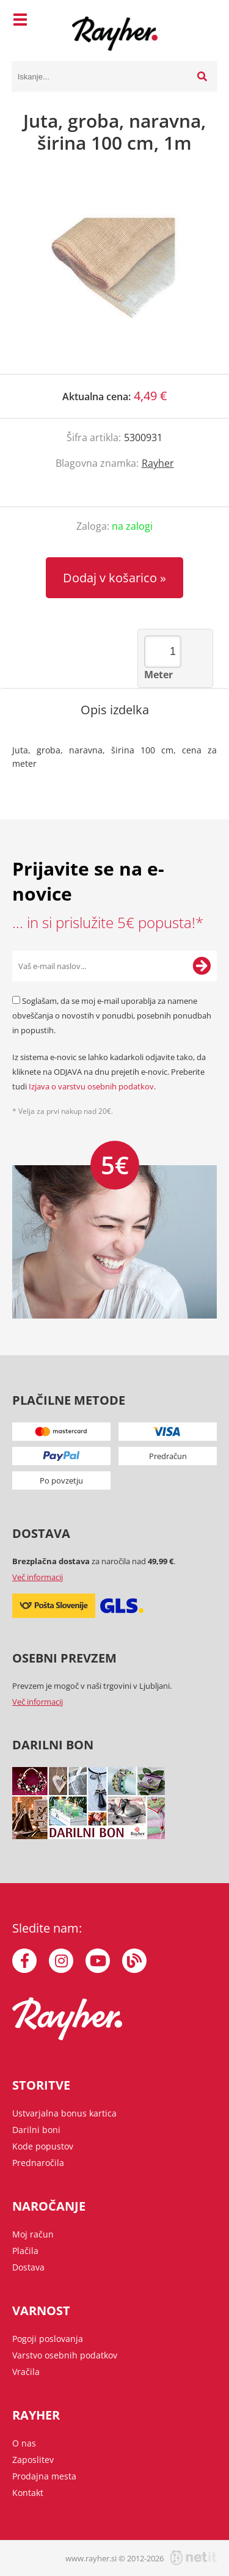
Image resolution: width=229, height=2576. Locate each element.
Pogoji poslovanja (47, 2338)
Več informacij (37, 1577)
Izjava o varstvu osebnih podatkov (91, 1086)
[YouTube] (97, 1960)
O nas (24, 2443)
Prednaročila (38, 2162)
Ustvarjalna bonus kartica (64, 2113)
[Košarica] (205, 21)
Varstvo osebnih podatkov (64, 2355)
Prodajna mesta (44, 2476)
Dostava (28, 2267)
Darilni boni (36, 2129)
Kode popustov (42, 2146)
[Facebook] (24, 1960)
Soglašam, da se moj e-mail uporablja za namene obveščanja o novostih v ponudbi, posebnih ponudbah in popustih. (111, 1015)
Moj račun (33, 2234)
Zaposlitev (33, 2459)
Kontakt (27, 2492)
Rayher (158, 463)
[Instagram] (61, 1960)
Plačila (25, 2250)
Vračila (26, 2371)
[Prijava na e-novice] (201, 966)
